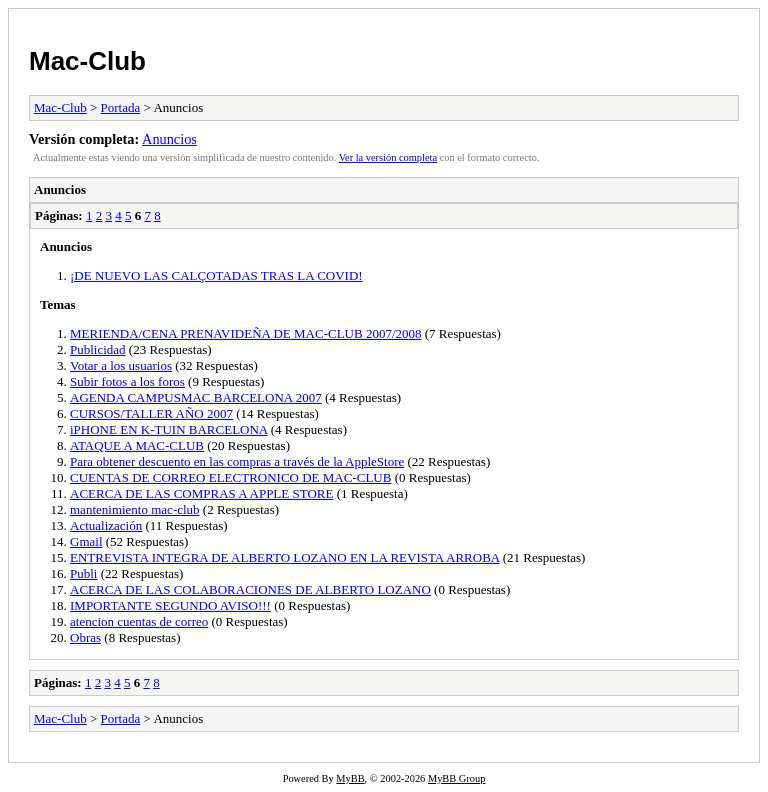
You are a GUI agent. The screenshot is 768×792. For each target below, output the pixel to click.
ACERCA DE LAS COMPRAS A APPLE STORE (201, 493)
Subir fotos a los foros (127, 381)
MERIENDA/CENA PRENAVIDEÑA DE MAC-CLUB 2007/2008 (246, 333)
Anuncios (169, 139)
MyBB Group (456, 778)
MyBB (350, 778)
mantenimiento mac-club (135, 509)
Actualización (106, 525)
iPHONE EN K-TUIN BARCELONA (169, 429)
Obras (85, 637)
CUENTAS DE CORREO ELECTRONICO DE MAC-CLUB (230, 477)
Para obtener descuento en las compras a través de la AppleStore (237, 461)
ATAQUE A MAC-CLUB (137, 445)
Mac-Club (87, 61)
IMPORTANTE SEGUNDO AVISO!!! (170, 605)
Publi (83, 573)
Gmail (86, 541)
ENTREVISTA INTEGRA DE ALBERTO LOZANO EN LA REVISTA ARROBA (285, 557)
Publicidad (98, 349)
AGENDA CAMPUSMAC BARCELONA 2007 (196, 397)
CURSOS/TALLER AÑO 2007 (151, 413)
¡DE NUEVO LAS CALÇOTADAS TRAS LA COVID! (216, 275)
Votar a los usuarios (121, 365)
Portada (121, 107)
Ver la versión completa (388, 157)
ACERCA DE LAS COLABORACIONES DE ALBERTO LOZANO (250, 589)
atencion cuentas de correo (139, 621)
